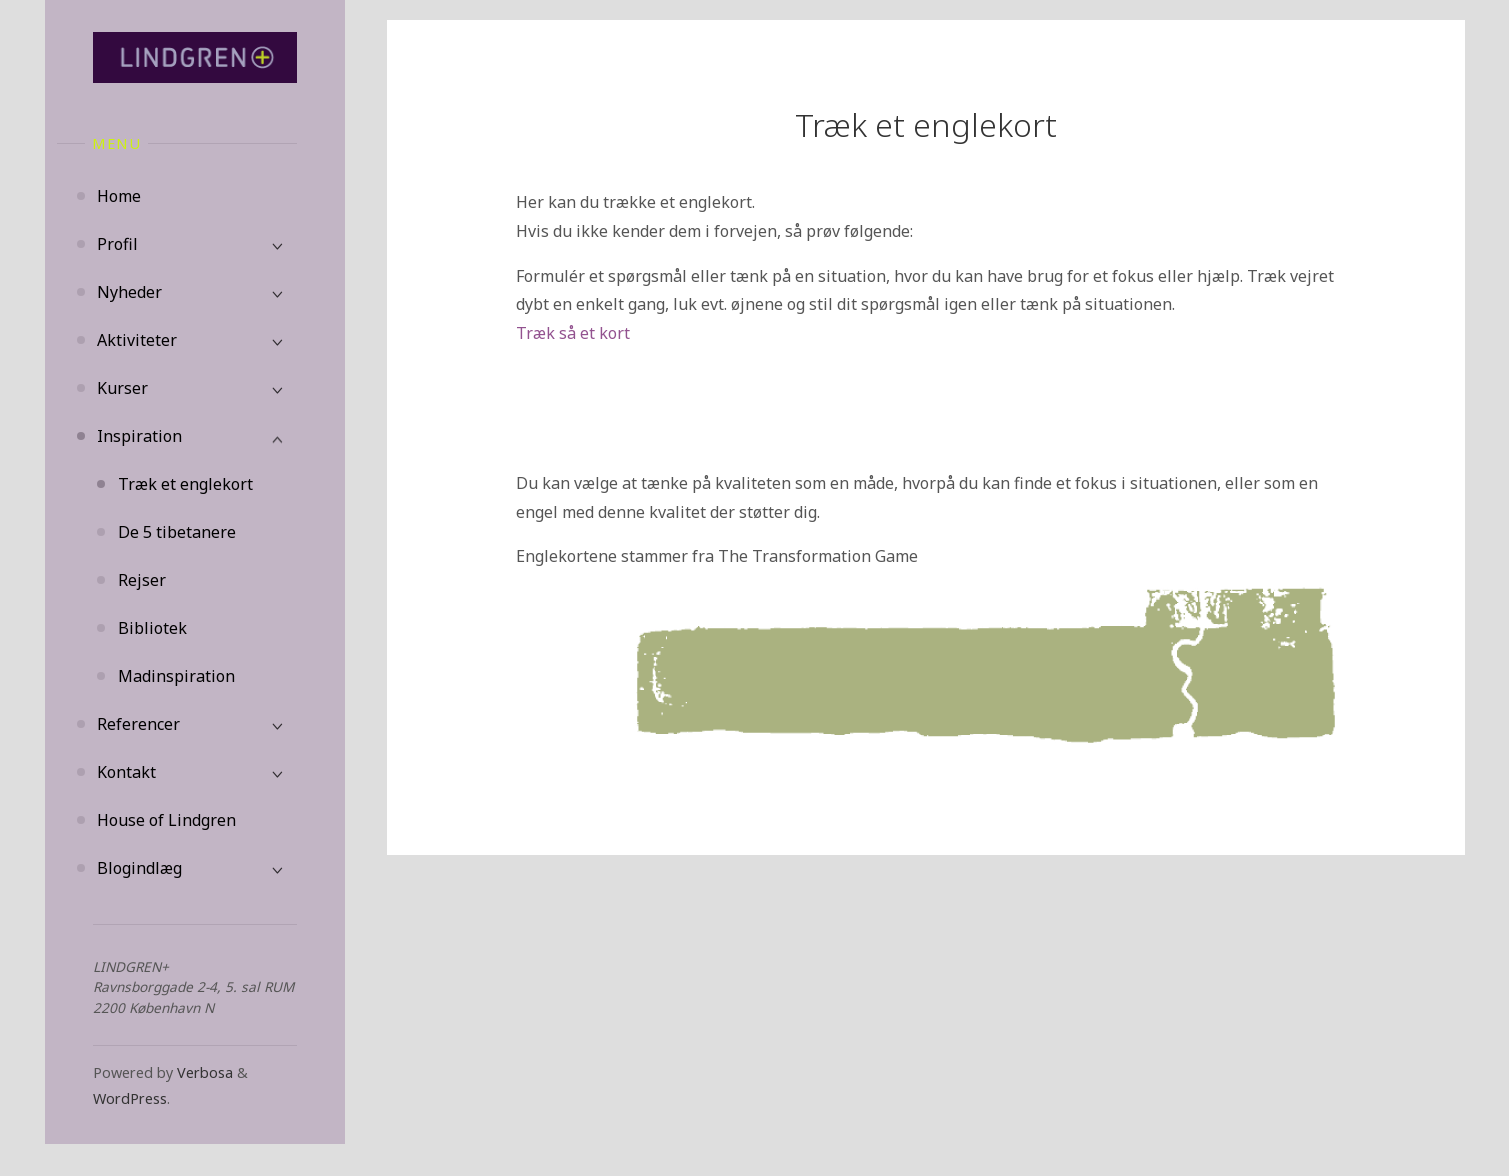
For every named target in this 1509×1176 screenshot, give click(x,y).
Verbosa (203, 1072)
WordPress (130, 1098)
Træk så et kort (573, 333)
